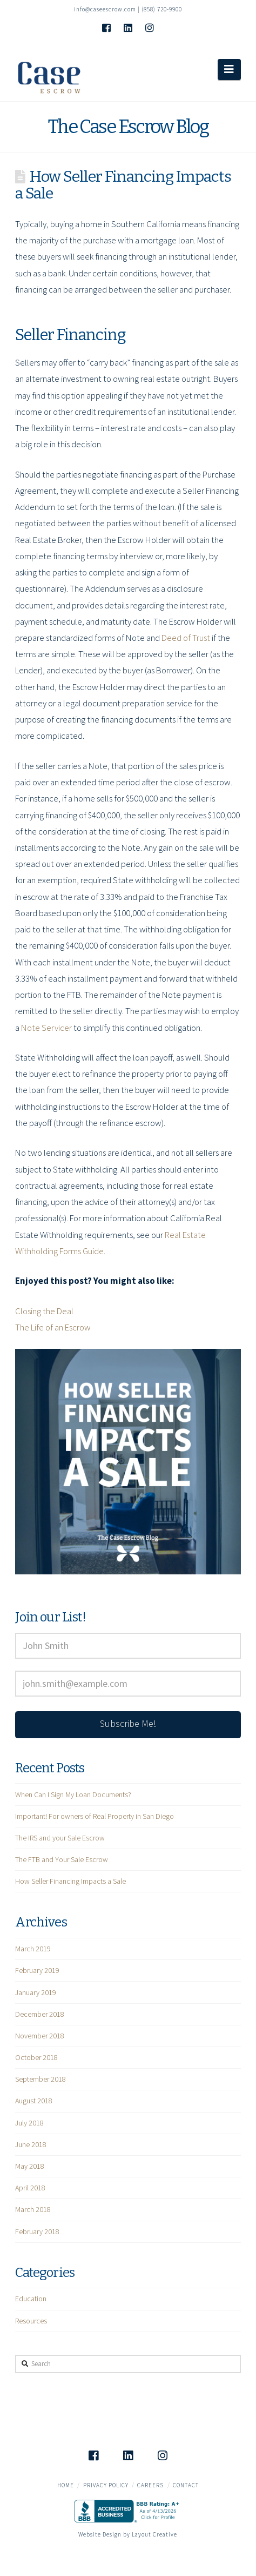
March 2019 (33, 1948)
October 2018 (36, 2057)
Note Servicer (46, 1028)
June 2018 (30, 2144)
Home (65, 2485)
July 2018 (29, 2123)
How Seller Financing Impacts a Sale (70, 1881)
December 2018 (39, 2014)
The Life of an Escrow (53, 1327)
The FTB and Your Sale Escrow (61, 1859)
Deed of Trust (185, 638)
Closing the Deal (44, 1311)
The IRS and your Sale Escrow (60, 1838)
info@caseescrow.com (105, 9)
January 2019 (35, 1992)
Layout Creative (154, 2534)
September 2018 (40, 2079)
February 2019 (37, 1970)
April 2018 (30, 2188)
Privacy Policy (106, 2485)
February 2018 (37, 2231)
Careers (150, 2485)
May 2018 (29, 2166)
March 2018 (33, 2209)
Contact (186, 2485)
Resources (31, 2321)
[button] (229, 69)
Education (30, 2298)
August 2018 (33, 2100)
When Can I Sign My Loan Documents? (73, 1794)
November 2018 (39, 2036)
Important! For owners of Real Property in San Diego (94, 1816)
